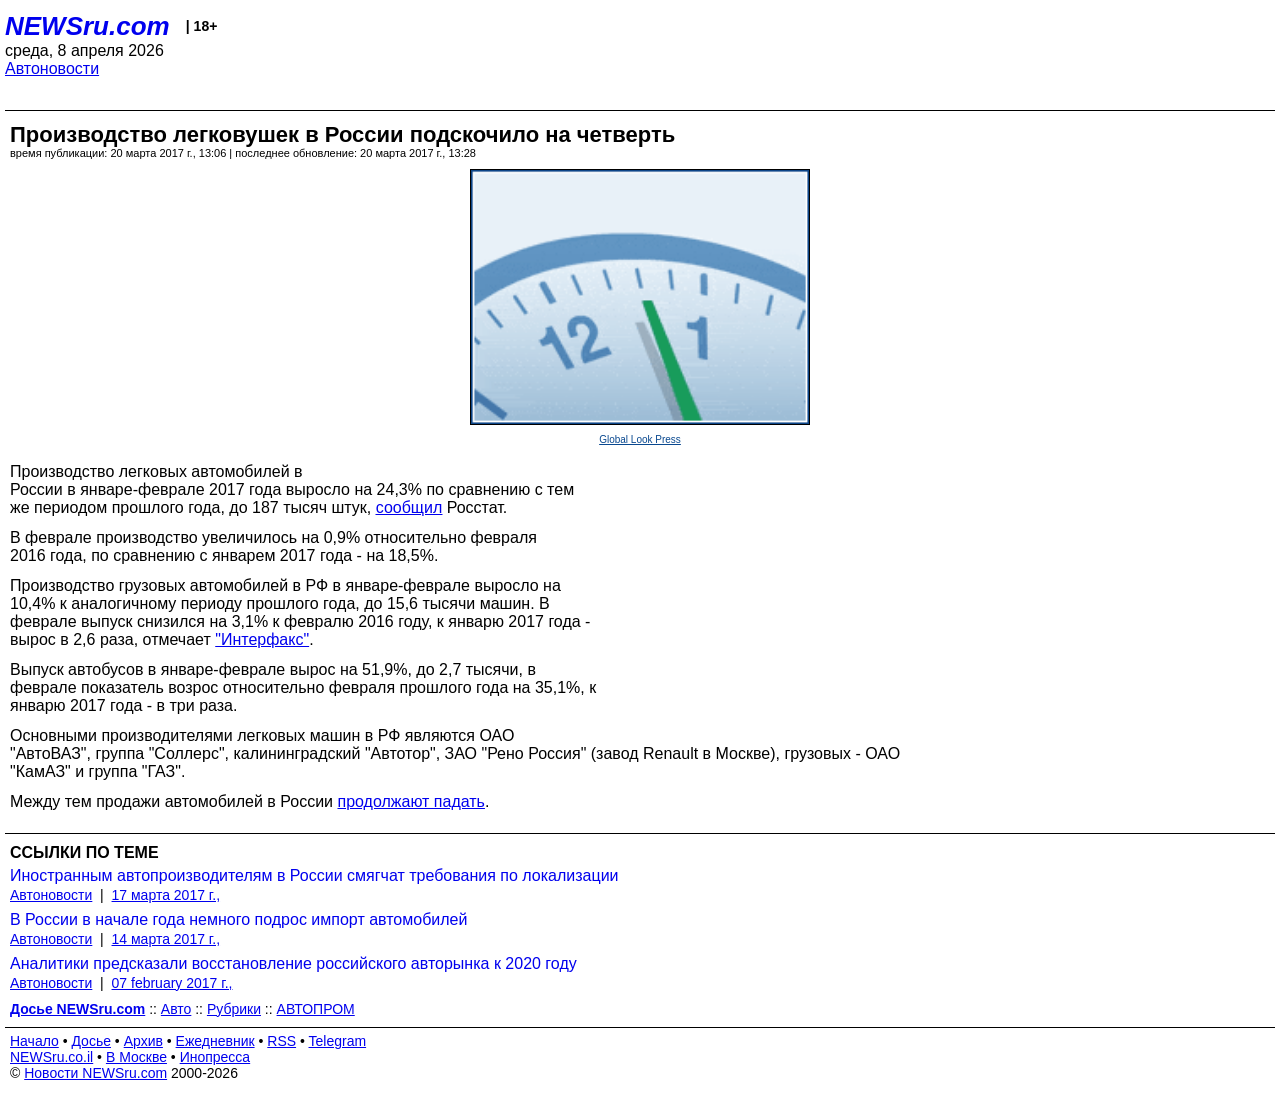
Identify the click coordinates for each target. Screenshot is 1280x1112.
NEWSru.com (87, 26)
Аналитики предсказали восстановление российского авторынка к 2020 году (293, 963)
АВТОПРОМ (316, 1009)
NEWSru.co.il (51, 1057)
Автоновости (52, 68)
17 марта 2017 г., (166, 895)
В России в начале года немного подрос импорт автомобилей (238, 919)
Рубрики (234, 1009)
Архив (143, 1041)
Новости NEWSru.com (95, 1073)
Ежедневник (215, 1041)
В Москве (136, 1057)
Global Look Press (640, 439)
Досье (91, 1041)
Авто (176, 1009)
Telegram (338, 1041)
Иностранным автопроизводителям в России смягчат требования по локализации (314, 875)
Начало (34, 1041)
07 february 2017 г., (172, 983)
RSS (281, 1041)
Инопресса (215, 1057)
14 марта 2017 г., (166, 939)
